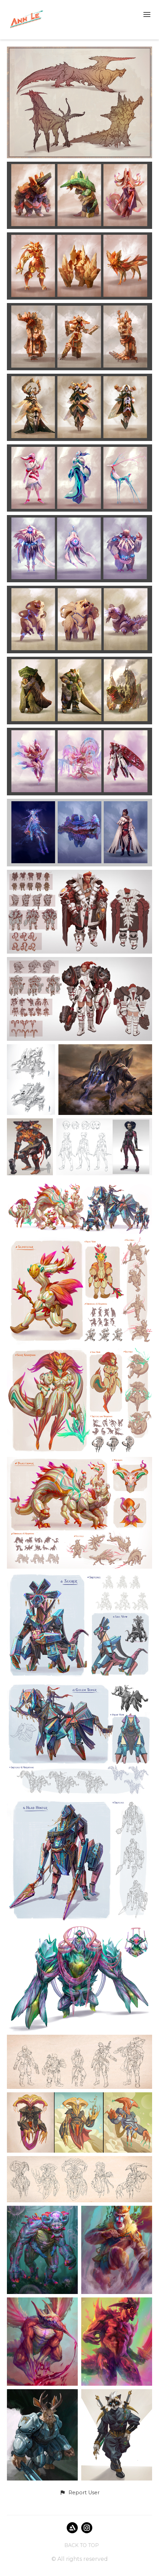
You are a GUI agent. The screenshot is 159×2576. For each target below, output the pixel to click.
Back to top (81, 2545)
